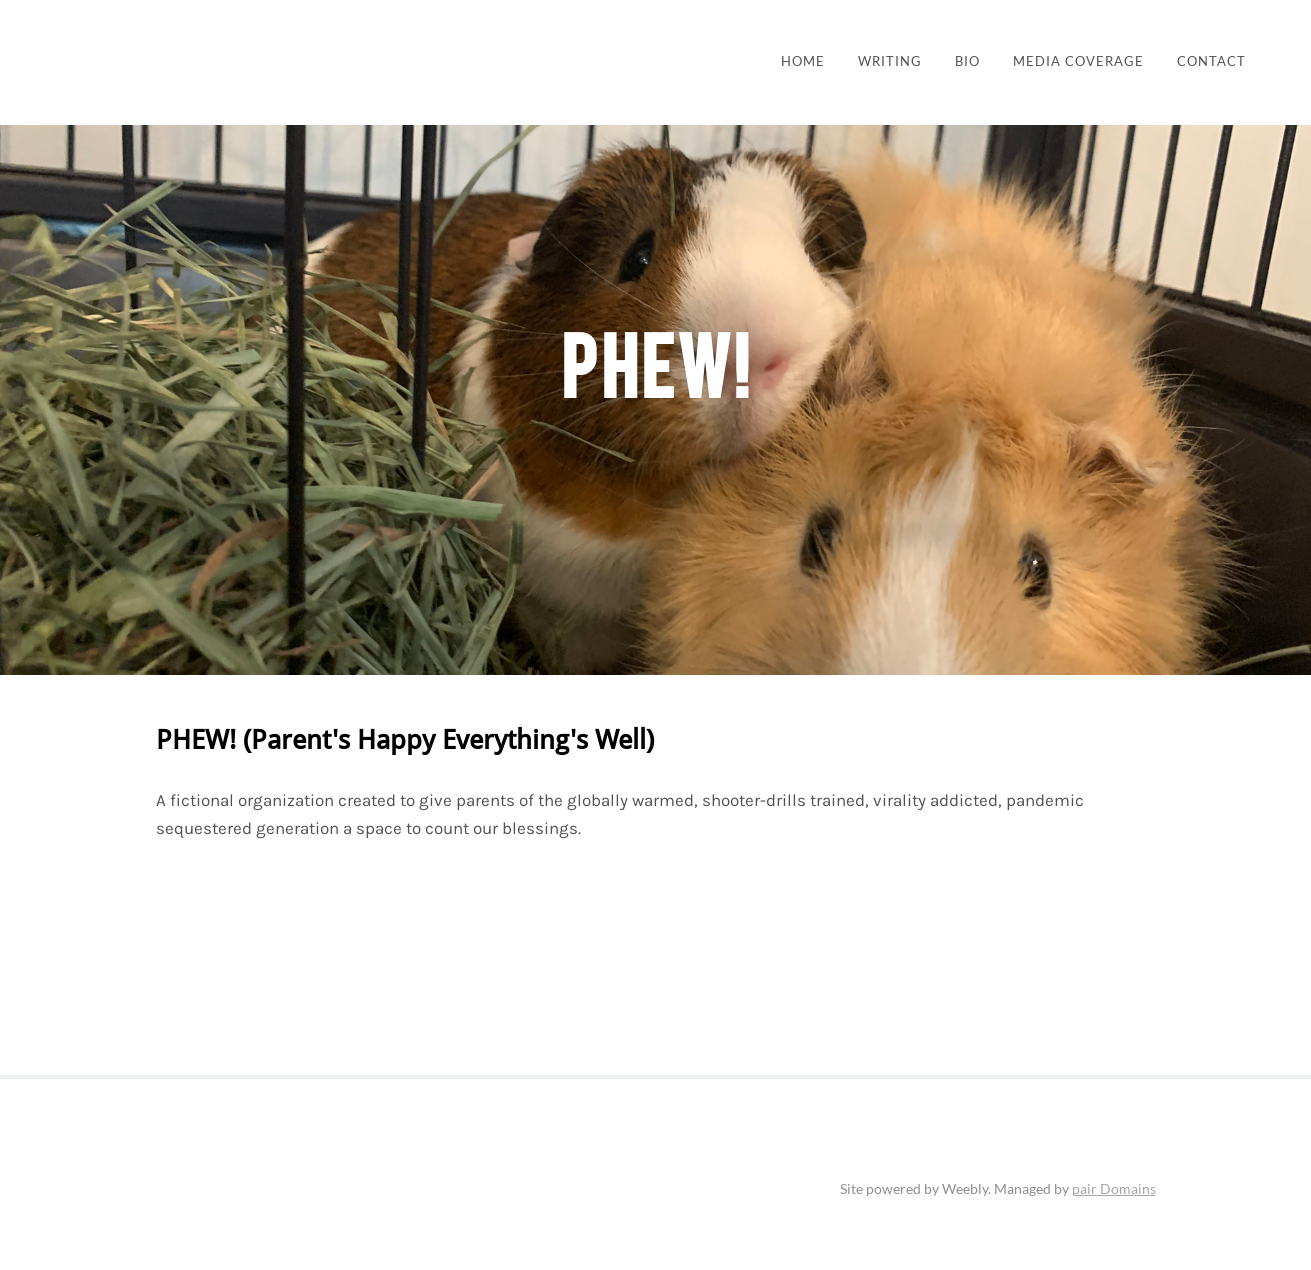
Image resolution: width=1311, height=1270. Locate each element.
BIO (967, 61)
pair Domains (1114, 1188)
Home (803, 61)
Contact (1211, 61)
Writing (890, 61)
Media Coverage (1078, 61)
